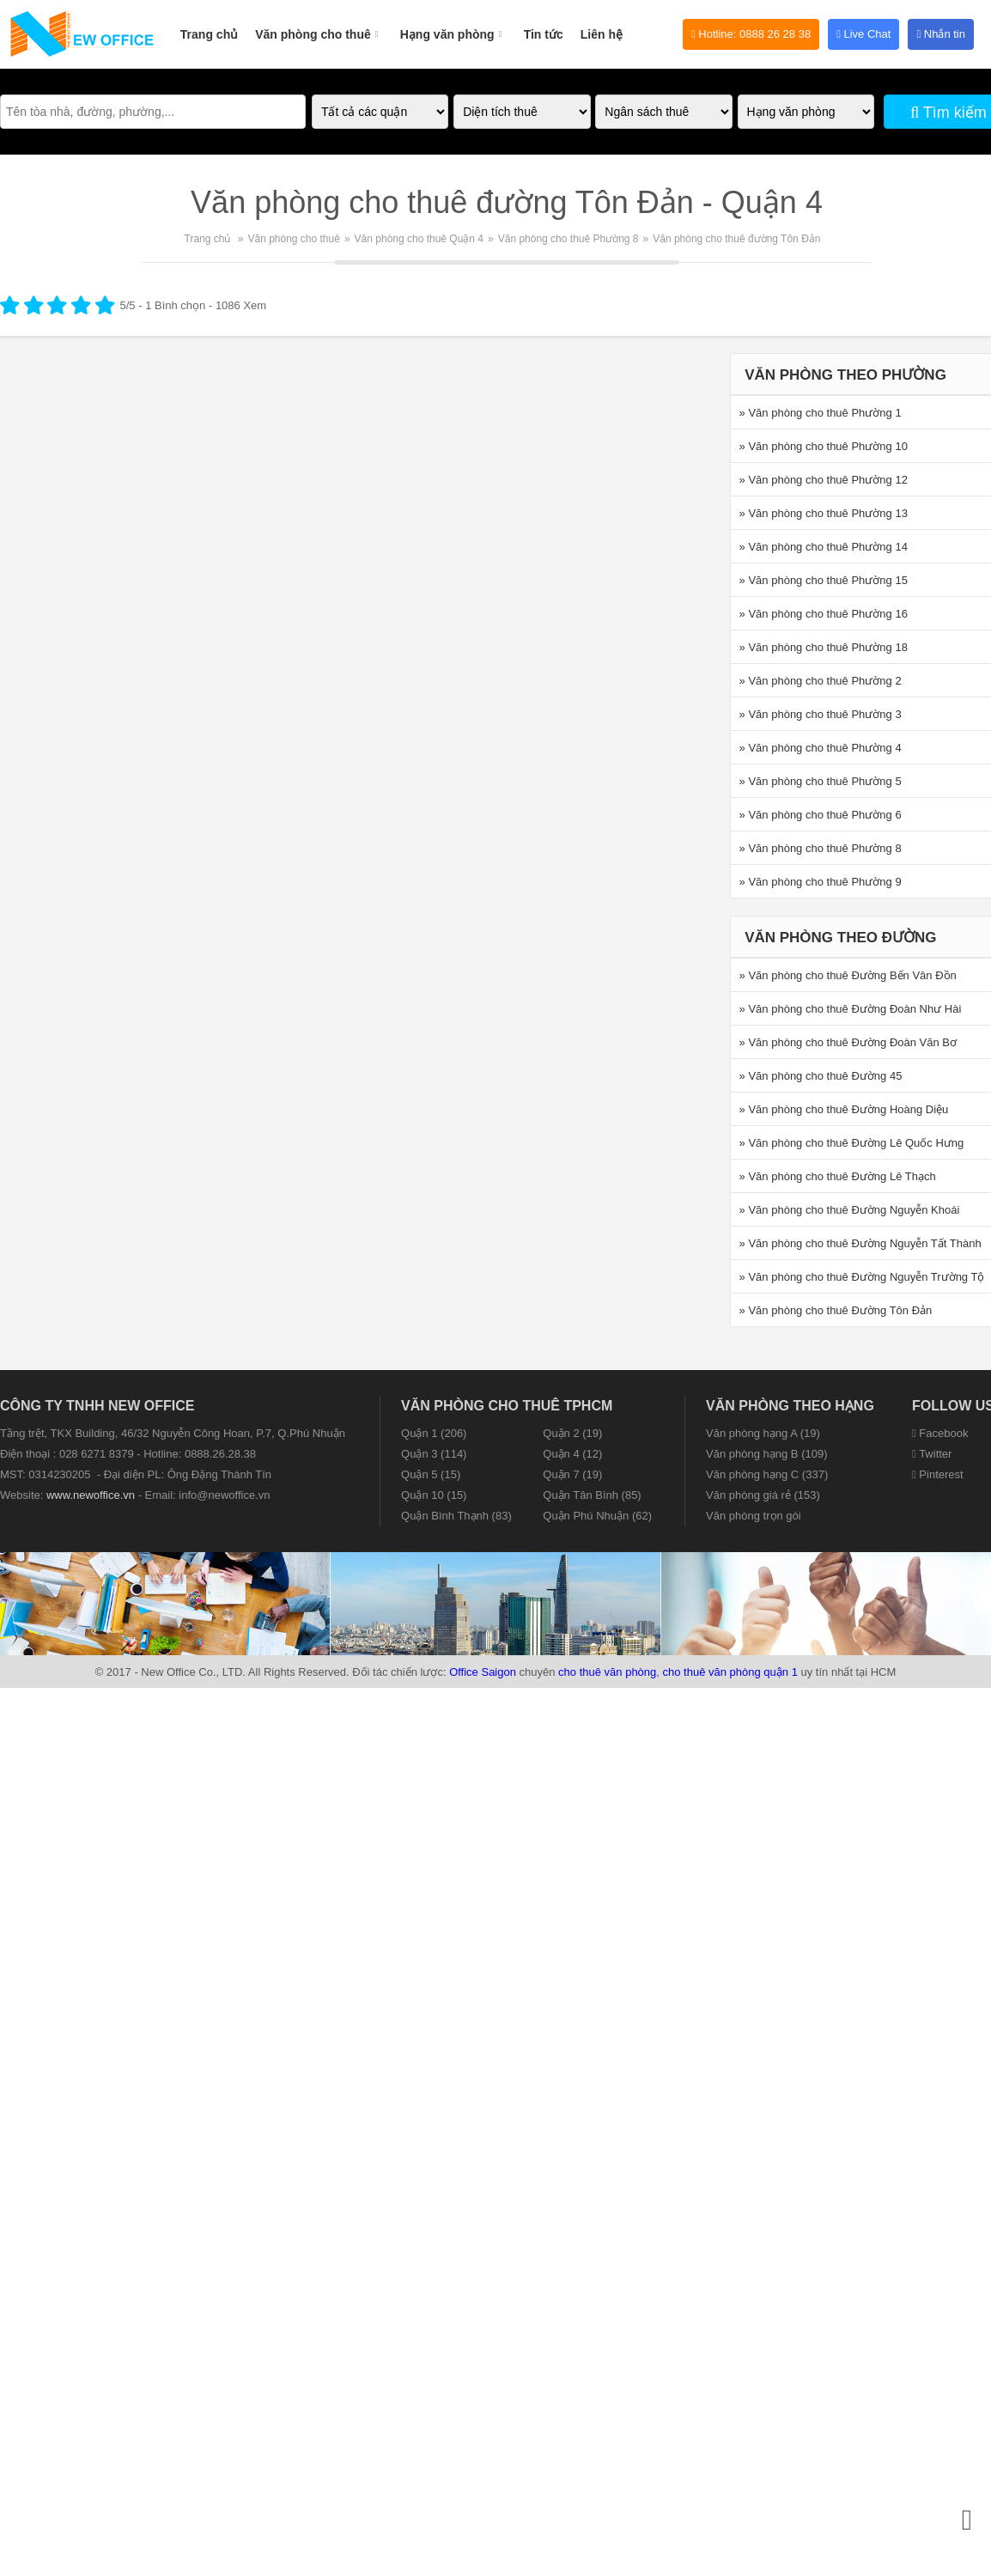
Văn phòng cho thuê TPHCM (506, 1405)
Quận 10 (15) (433, 1495)
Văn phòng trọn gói (753, 1515)
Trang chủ (209, 34)
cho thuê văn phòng (607, 1672)
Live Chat (863, 33)
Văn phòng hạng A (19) (763, 1433)
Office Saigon (482, 1672)
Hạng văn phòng (453, 25)
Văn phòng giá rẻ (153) (763, 1495)
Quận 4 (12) (572, 1453)
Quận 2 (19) (572, 1433)
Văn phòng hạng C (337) (767, 1474)
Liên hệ (602, 34)
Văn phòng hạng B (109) (766, 1453)
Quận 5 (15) (430, 1474)
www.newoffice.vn (90, 1495)
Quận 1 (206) (433, 1433)
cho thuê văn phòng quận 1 (730, 1672)
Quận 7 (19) (572, 1474)
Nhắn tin (940, 33)
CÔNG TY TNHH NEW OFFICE (97, 1405)
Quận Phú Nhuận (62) (597, 1515)
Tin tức (543, 34)
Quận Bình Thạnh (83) (456, 1515)
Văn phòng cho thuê (319, 25)
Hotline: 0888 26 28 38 (751, 33)
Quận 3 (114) (433, 1453)
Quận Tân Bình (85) (592, 1495)
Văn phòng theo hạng (790, 1405)
